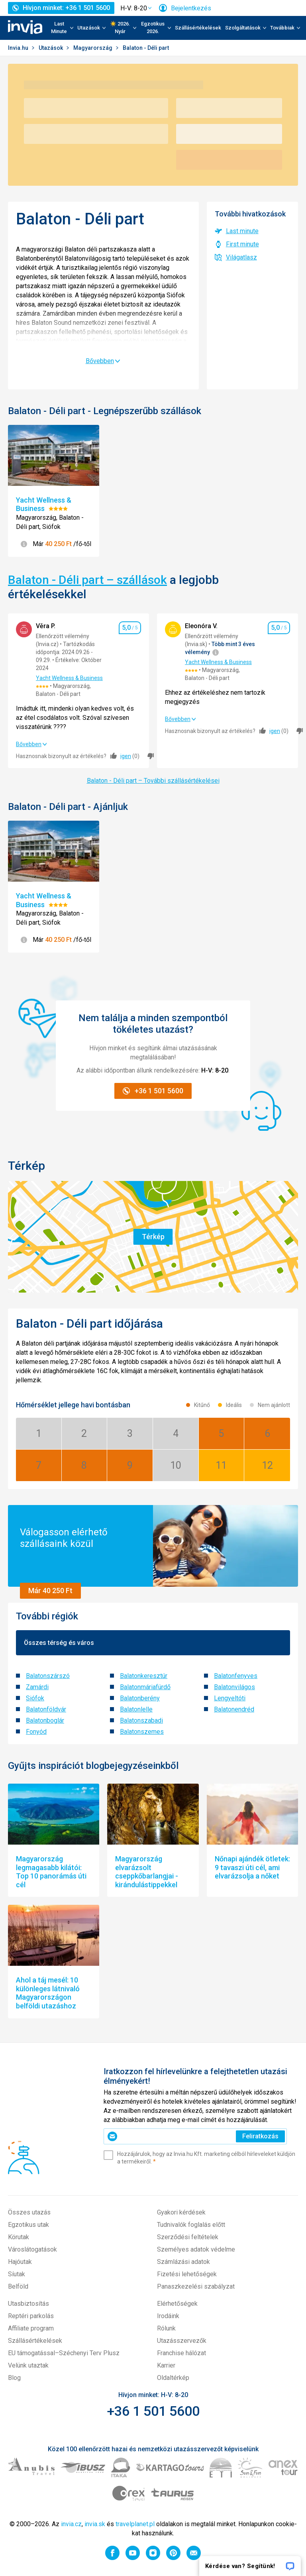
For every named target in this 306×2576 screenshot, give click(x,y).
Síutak (16, 2274)
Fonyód (36, 1731)
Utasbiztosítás (28, 2303)
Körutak (18, 2237)
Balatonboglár (45, 1720)
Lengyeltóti (229, 1698)
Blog (14, 2377)
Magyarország (93, 48)
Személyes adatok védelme (196, 2249)
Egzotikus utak (28, 2224)
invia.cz (71, 2524)
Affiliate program (31, 2328)
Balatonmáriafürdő (145, 1687)
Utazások (51, 48)
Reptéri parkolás (31, 2316)
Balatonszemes (142, 1731)
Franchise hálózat (181, 2353)
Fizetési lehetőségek (187, 2274)
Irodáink (168, 2316)
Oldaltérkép (173, 2377)
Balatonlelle (136, 1709)
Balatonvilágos (234, 1687)
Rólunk (166, 2328)
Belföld (18, 2286)
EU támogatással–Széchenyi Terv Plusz (64, 2353)
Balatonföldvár (46, 1709)
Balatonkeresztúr (143, 1676)
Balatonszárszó (48, 1676)
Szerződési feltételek (187, 2237)
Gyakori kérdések (181, 2212)
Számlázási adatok (183, 2262)
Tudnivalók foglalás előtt (191, 2224)
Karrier (166, 2365)
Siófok (35, 1698)
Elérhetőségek (177, 2303)
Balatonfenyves (235, 1676)
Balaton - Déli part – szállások (87, 580)
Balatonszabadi (141, 1720)
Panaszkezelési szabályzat (196, 2286)
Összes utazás (29, 2212)
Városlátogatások (32, 2249)
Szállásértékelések (198, 28)
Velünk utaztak (28, 2365)
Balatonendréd (234, 1709)
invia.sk (94, 2524)
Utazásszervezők (181, 2340)
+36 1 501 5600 (153, 2411)
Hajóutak (20, 2262)
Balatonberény (140, 1698)
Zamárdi (37, 1687)
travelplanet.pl (135, 2524)
